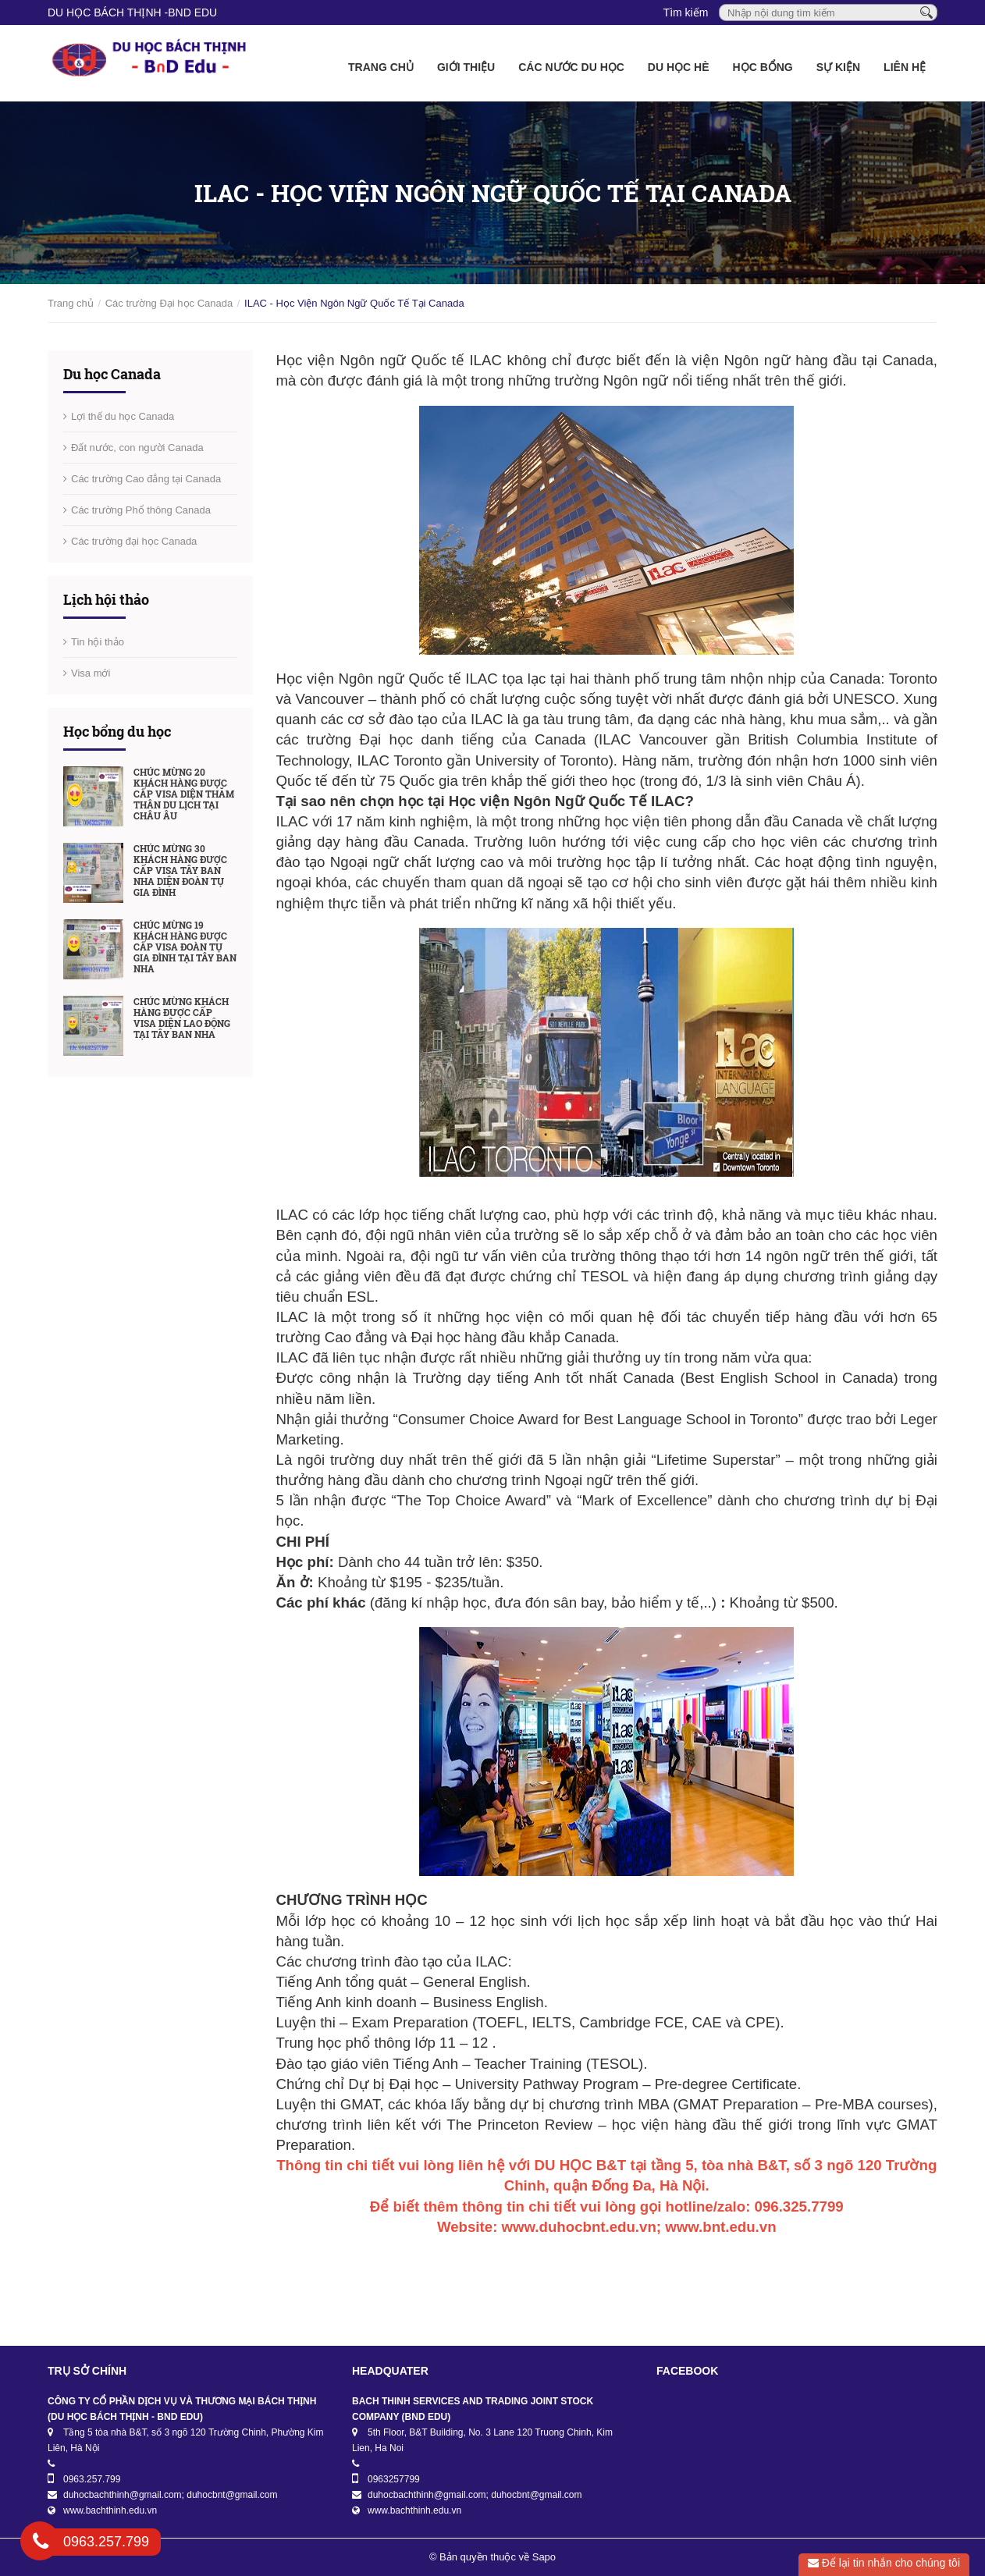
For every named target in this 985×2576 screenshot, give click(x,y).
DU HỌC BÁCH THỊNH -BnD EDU (132, 12)
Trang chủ (381, 67)
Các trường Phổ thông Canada (141, 510)
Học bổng (763, 67)
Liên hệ (905, 67)
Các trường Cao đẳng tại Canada (146, 479)
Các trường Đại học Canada (169, 303)
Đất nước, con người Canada (137, 447)
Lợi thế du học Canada (122, 416)
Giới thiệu (466, 67)
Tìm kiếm (686, 12)
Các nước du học (571, 67)
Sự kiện (838, 67)
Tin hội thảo (97, 642)
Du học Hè (678, 67)
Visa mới (90, 673)
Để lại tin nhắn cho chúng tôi (884, 2562)
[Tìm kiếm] (926, 12)
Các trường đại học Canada (134, 541)
